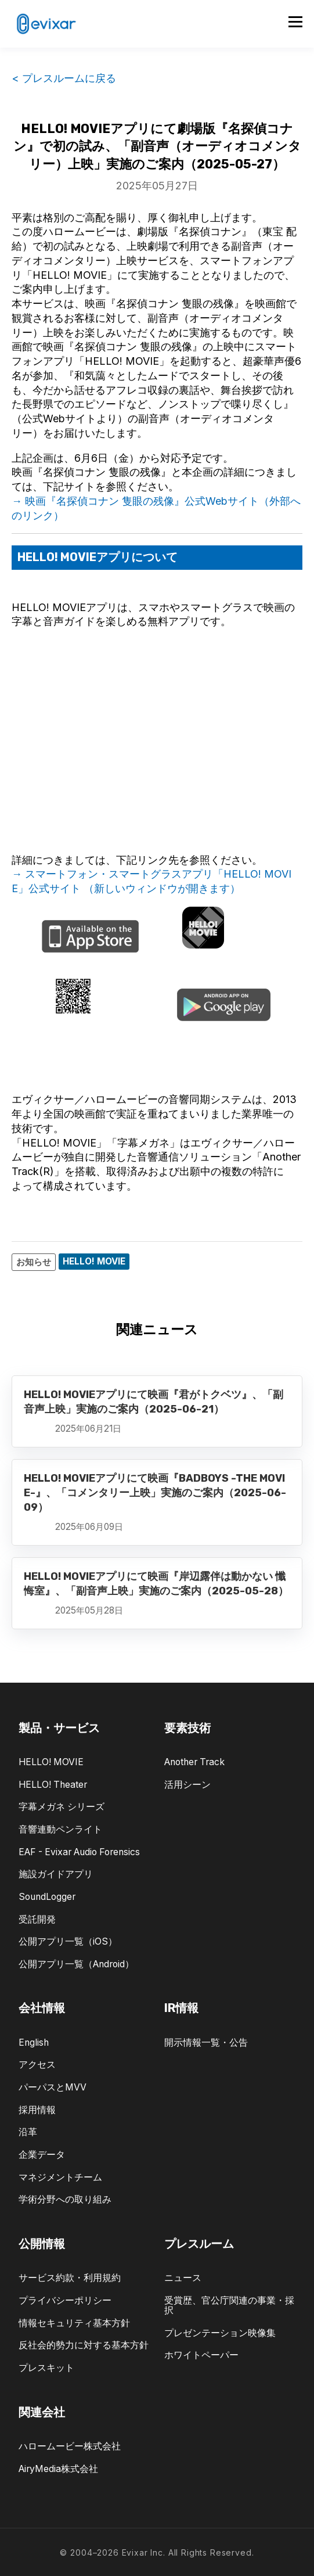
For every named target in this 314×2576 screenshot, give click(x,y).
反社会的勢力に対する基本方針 (84, 2345)
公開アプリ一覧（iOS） (68, 1941)
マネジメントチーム (60, 2177)
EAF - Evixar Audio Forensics (79, 1852)
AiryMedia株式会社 (58, 2469)
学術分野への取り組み (65, 2199)
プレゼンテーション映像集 (220, 2333)
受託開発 (37, 1919)
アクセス (37, 2065)
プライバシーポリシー (65, 2300)
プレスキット (46, 2368)
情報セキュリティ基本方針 (74, 2323)
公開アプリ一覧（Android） (76, 1964)
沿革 (28, 2132)
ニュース (182, 2278)
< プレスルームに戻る (64, 78)
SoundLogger (47, 1897)
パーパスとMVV (52, 2087)
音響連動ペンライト (60, 1829)
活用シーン (187, 1785)
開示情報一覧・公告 (206, 2042)
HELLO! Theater (53, 1785)
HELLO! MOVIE (51, 1762)
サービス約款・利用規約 (70, 2278)
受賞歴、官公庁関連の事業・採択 (229, 2305)
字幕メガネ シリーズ (61, 1807)
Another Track (194, 1762)
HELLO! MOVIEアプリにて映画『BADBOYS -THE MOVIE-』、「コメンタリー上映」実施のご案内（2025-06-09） (155, 1493)
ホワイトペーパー (201, 2355)
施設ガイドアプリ (56, 1874)
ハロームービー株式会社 (70, 2446)
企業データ (42, 2155)
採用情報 (37, 2110)
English (34, 2042)
